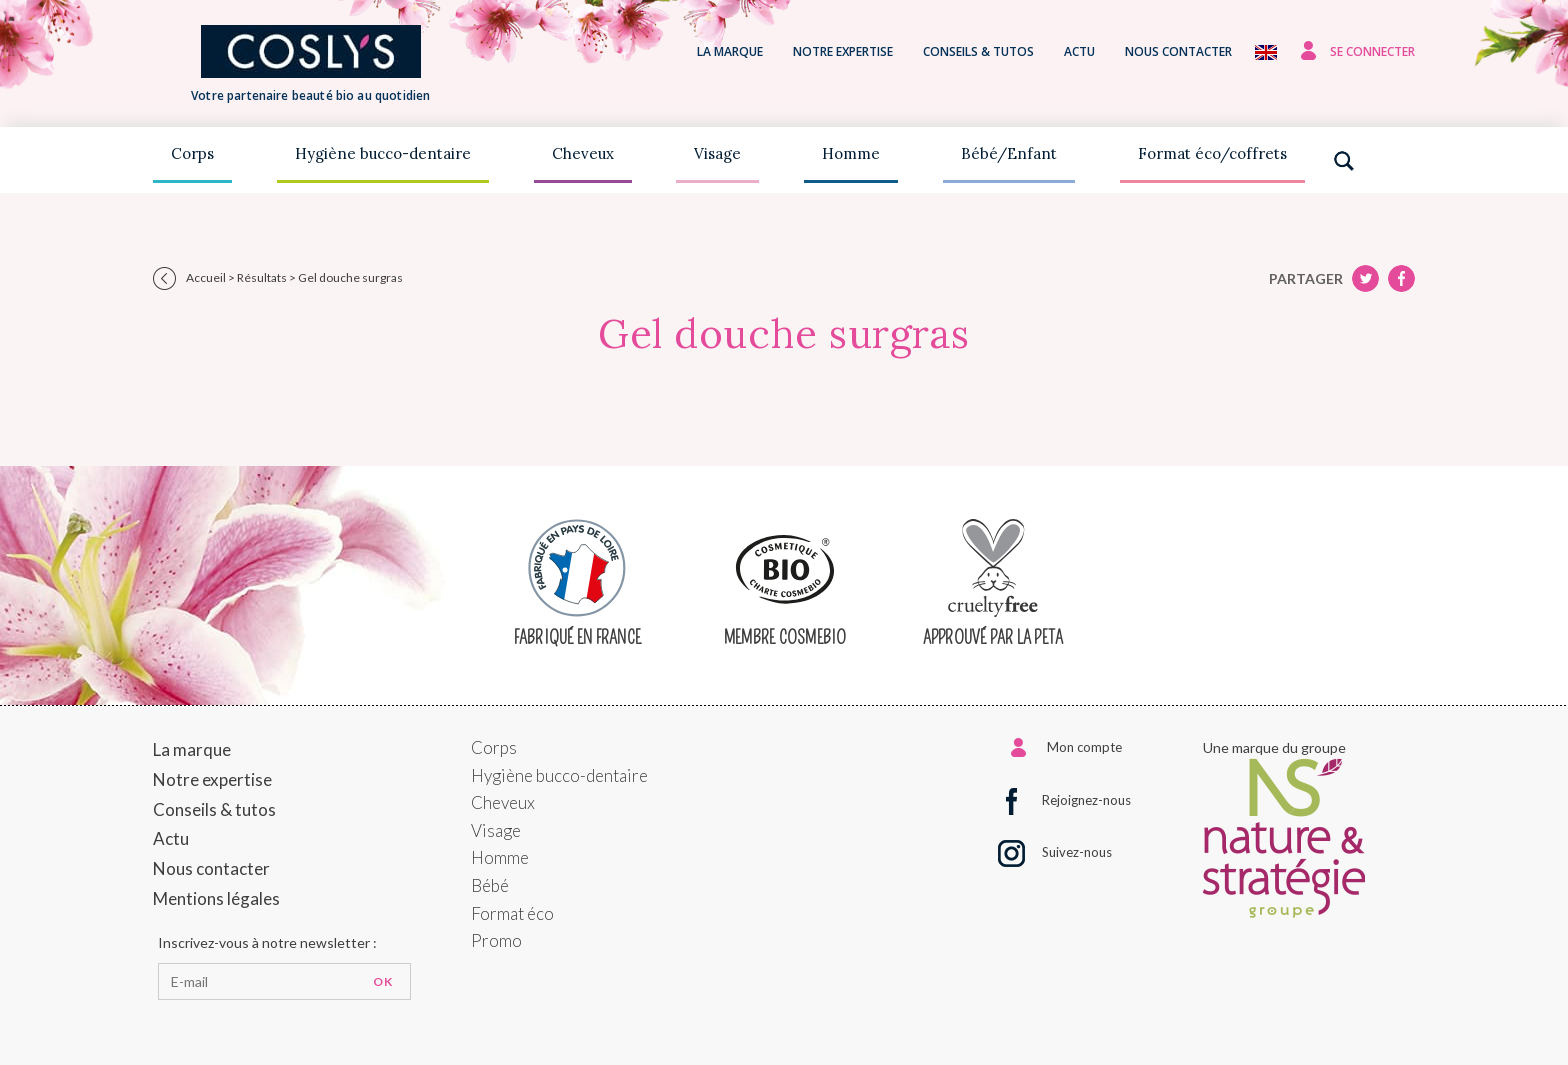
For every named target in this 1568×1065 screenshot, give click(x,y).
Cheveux (583, 153)
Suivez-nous (1077, 852)
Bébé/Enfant (1009, 153)
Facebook (1365, 278)
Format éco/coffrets (1212, 153)
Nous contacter (1178, 51)
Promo (496, 940)
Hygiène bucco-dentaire (383, 153)
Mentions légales (216, 898)
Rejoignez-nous (1086, 800)
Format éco (512, 913)
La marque (730, 51)
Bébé (490, 885)
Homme (851, 153)
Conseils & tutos (978, 51)
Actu (1079, 51)
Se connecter (1372, 51)
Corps (192, 153)
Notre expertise (843, 51)
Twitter (1401, 278)
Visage (717, 153)
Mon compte (1084, 747)
